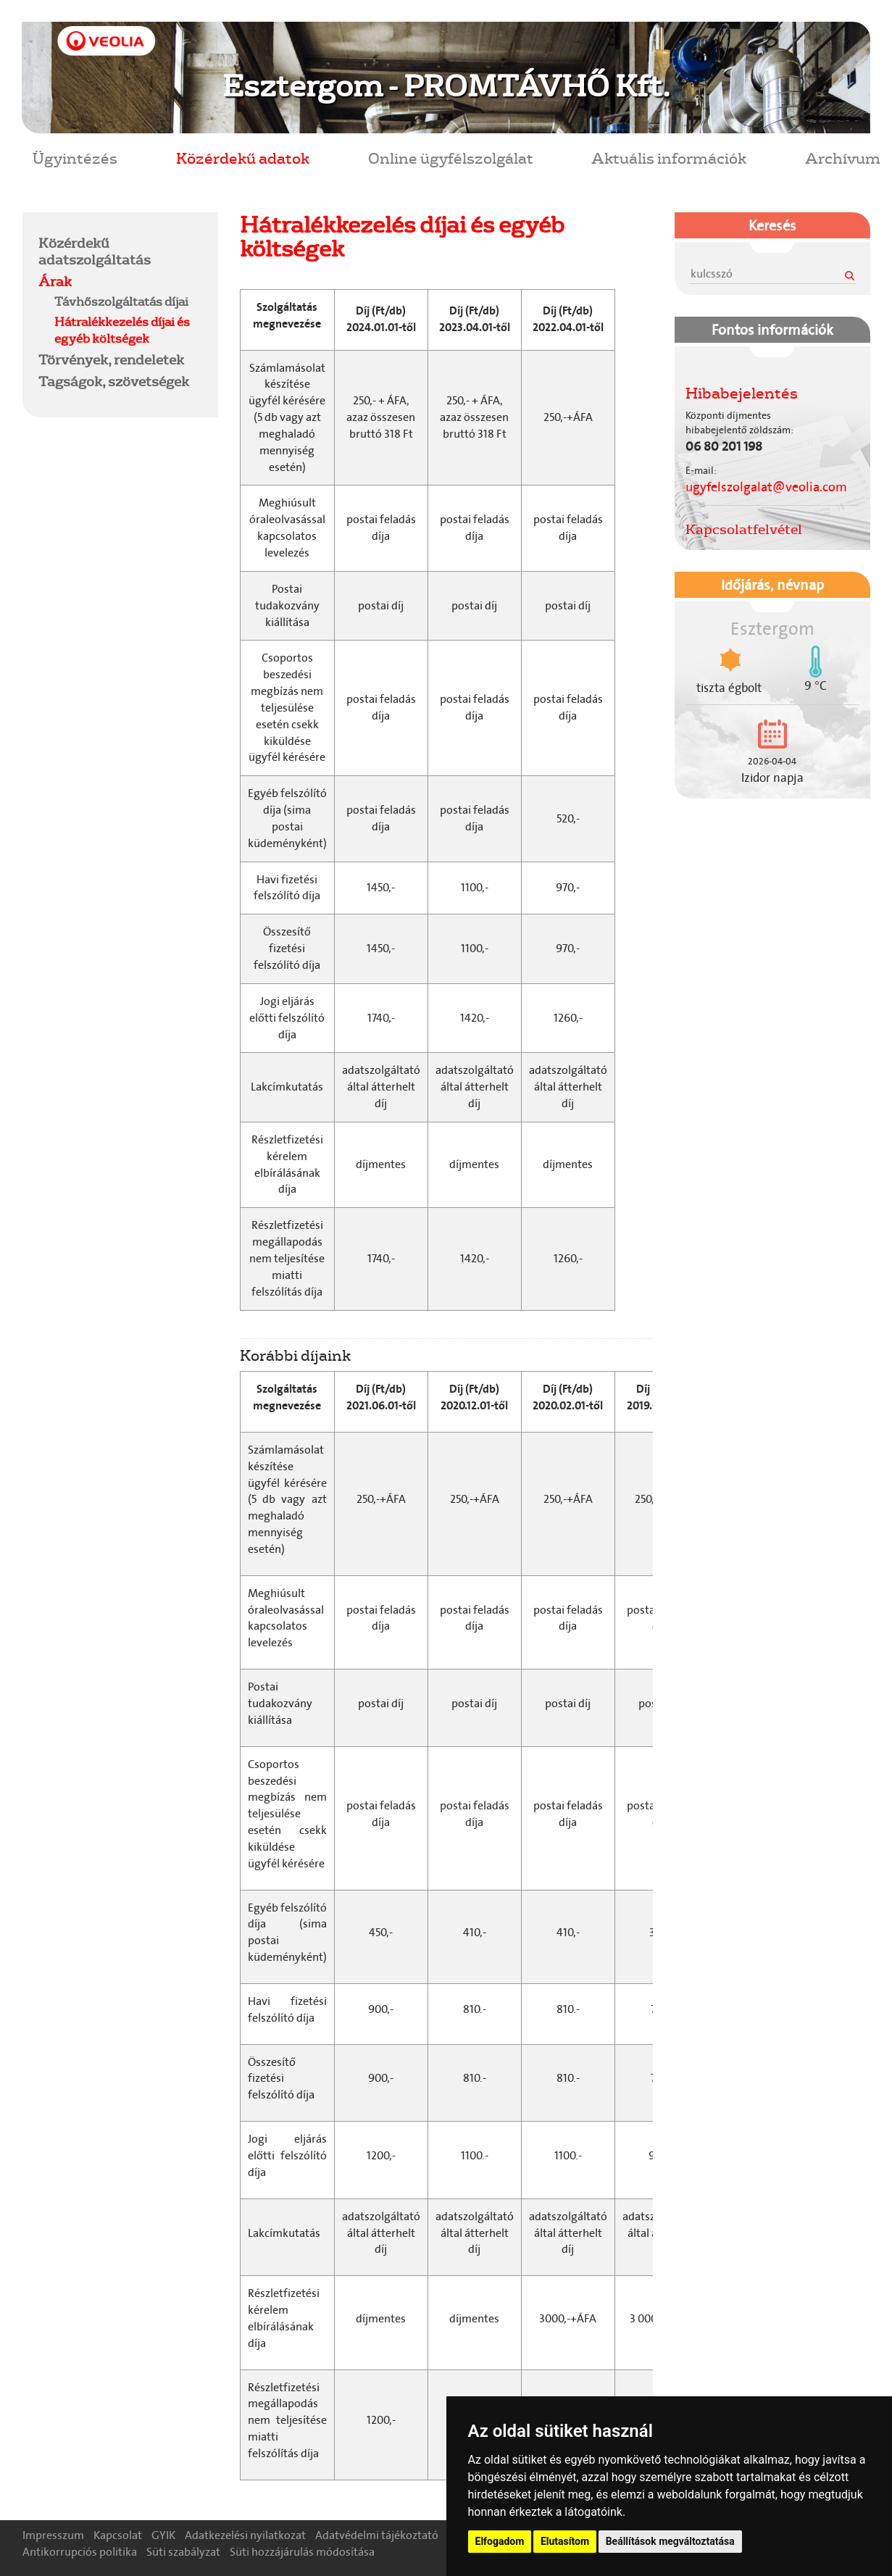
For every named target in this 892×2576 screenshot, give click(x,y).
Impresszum (53, 2535)
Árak (55, 281)
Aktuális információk (668, 157)
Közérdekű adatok (242, 157)
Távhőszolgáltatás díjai (121, 301)
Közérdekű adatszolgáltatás (94, 251)
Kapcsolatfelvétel (743, 529)
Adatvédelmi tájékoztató (376, 2535)
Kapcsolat (117, 2535)
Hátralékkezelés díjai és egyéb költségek (122, 329)
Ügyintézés (75, 157)
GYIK (163, 2535)
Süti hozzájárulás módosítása (302, 2551)
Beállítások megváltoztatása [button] (670, 2541)
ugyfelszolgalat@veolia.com (766, 487)
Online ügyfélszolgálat (450, 157)
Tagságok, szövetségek (113, 381)
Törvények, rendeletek (111, 359)
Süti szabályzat (183, 2551)
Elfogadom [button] (500, 2541)
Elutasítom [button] (565, 2541)
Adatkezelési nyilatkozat (245, 2535)
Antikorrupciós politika (79, 2551)
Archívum (842, 157)
